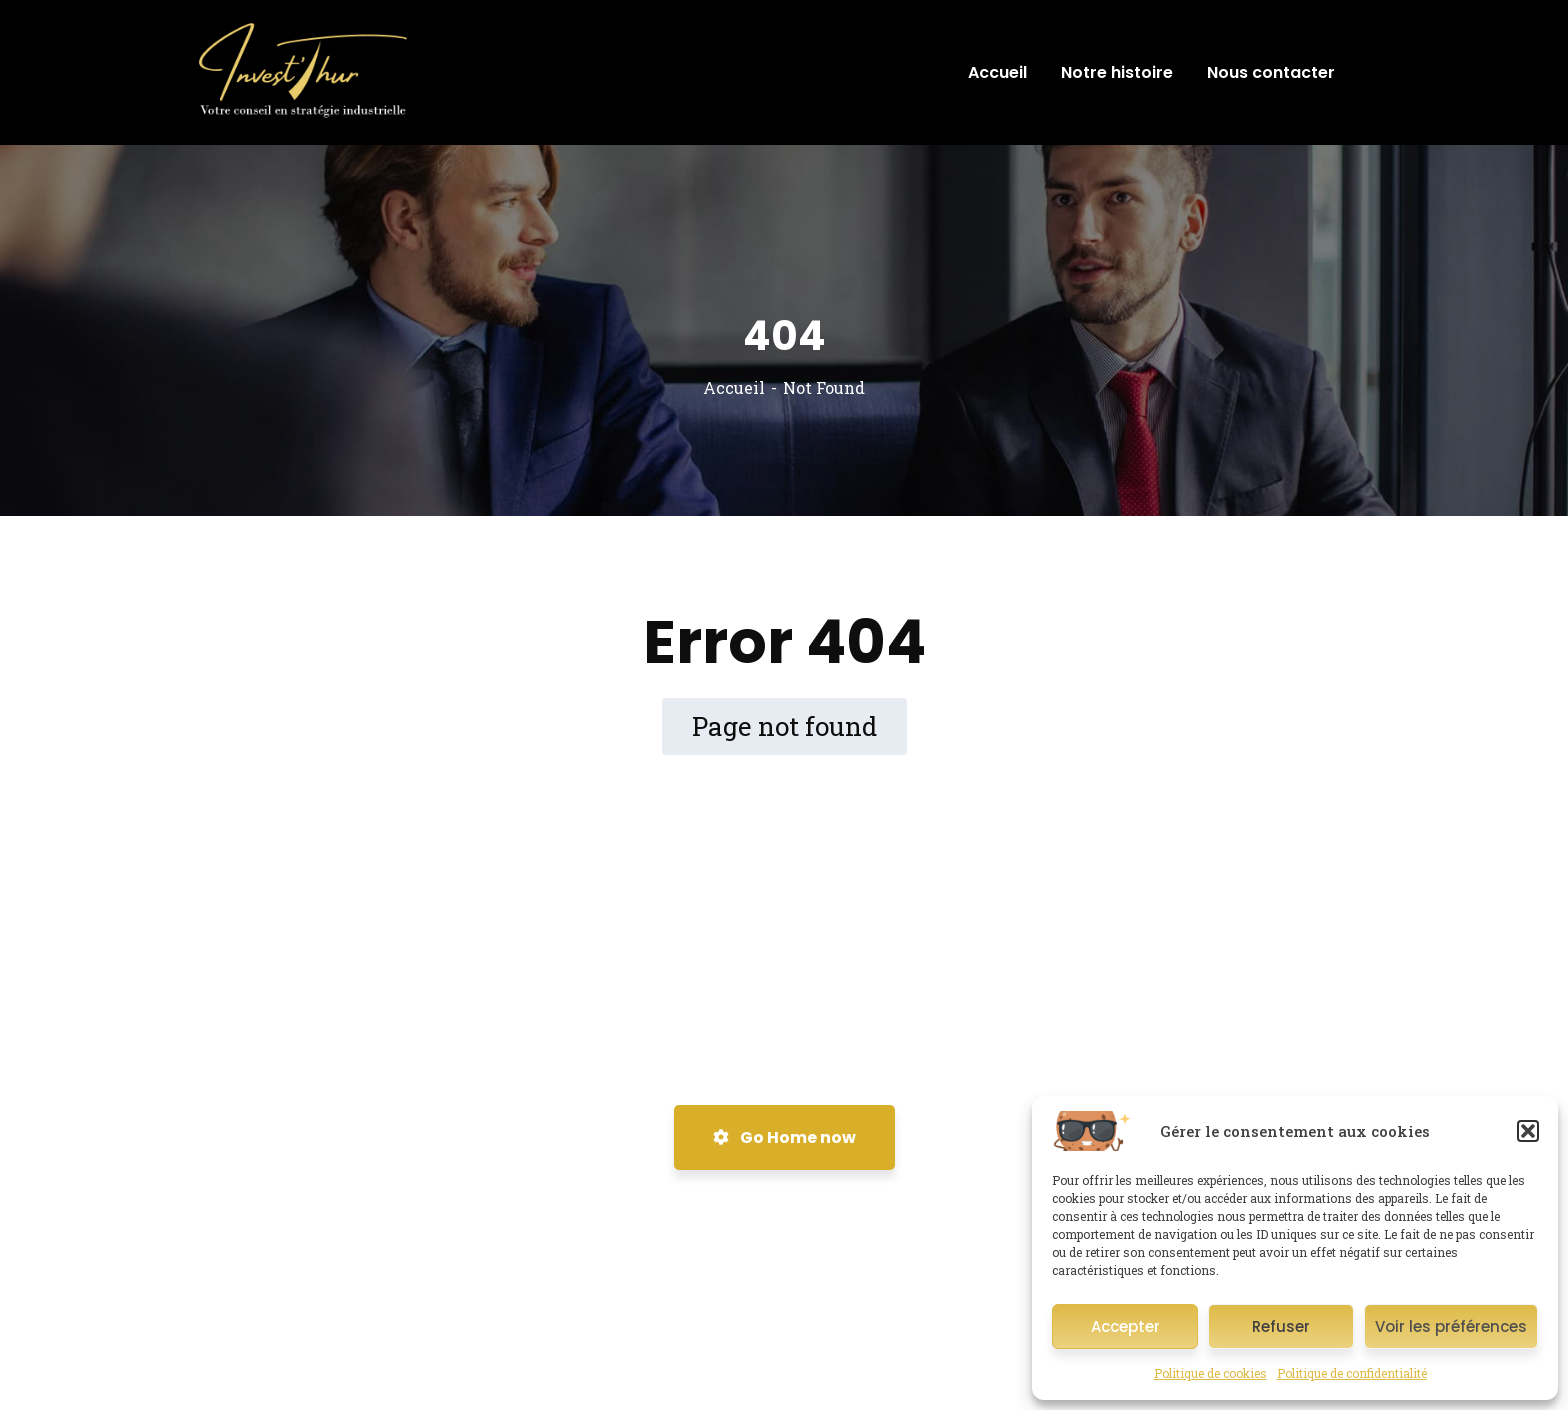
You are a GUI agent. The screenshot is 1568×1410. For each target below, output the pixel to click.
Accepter (1125, 1326)
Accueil (734, 387)
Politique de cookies (1210, 1373)
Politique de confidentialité (1352, 1373)
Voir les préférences (1451, 1326)
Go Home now (784, 1137)
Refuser (1281, 1326)
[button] (1528, 1131)
